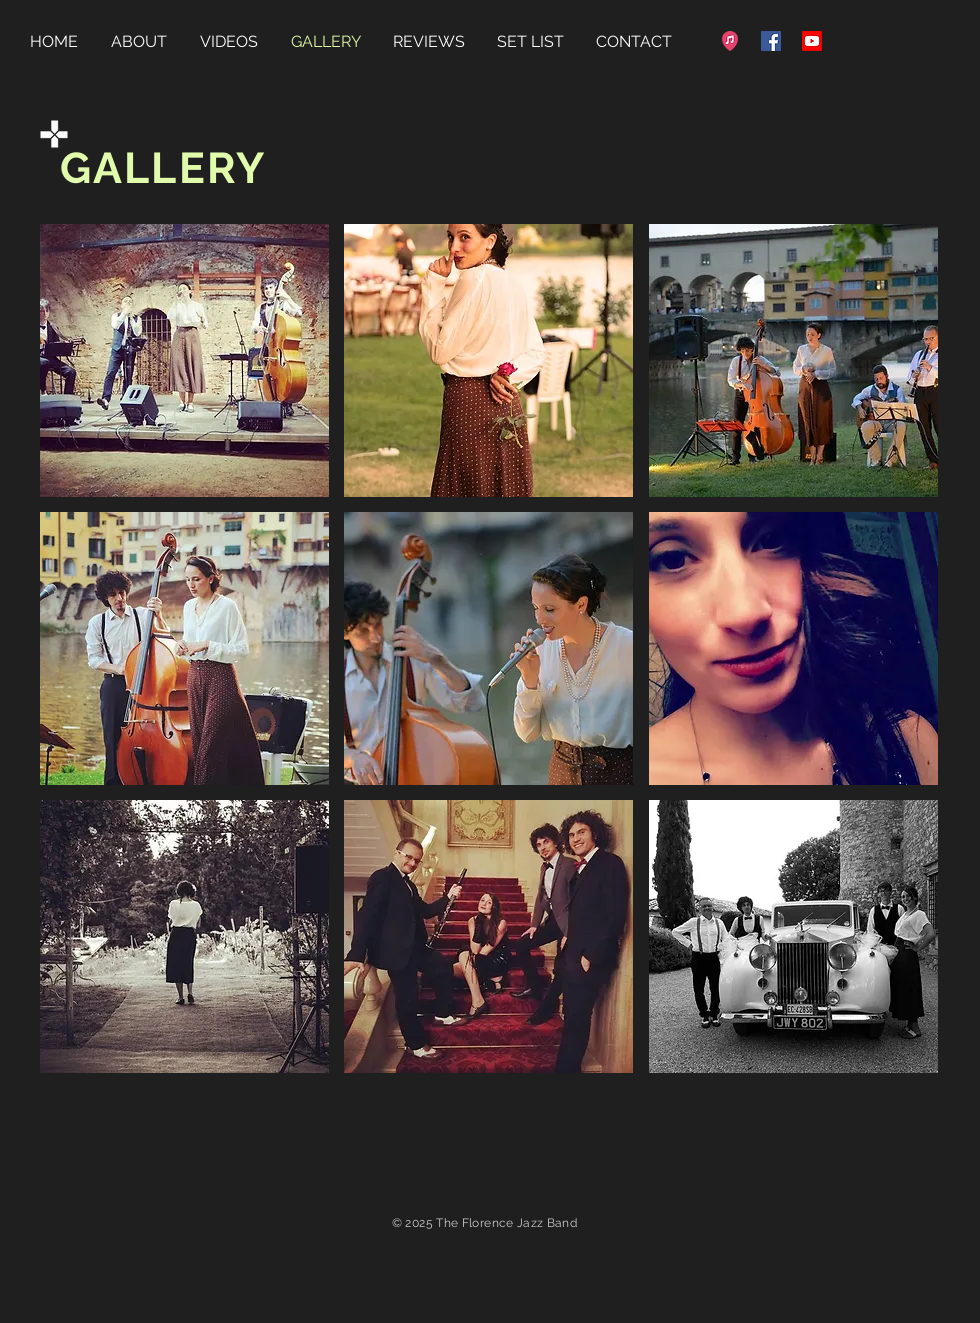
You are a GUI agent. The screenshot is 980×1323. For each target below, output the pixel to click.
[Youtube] (812, 41)
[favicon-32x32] (730, 41)
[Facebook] (771, 41)
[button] (184, 360)
